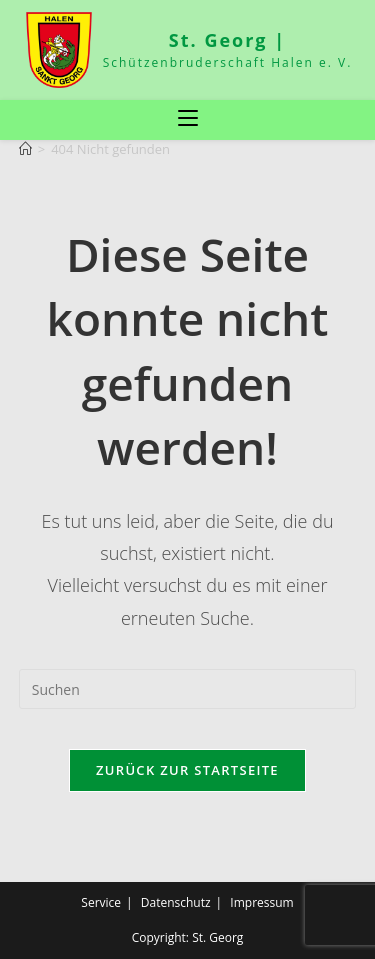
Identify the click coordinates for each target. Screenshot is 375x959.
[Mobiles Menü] (188, 119)
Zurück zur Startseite (187, 770)
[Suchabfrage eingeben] (188, 689)
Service (101, 902)
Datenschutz (176, 902)
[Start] (25, 149)
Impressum (261, 902)
